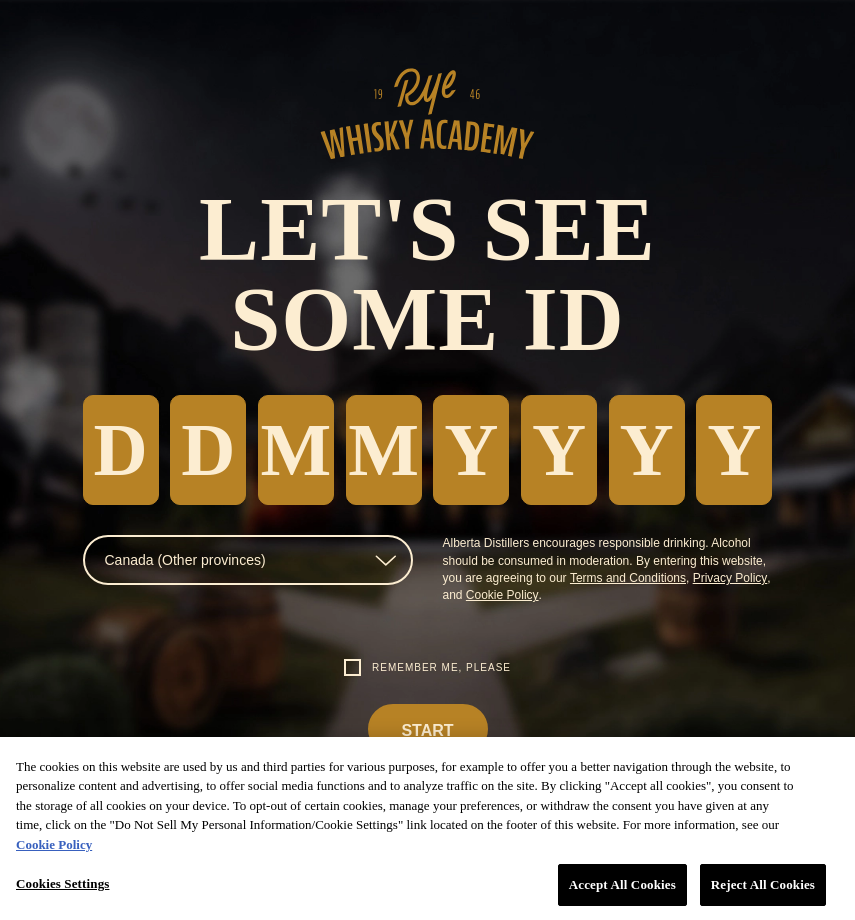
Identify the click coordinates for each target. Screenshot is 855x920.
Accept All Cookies (622, 884)
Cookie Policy (502, 595)
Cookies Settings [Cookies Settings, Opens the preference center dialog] (62, 883)
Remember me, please (441, 667)
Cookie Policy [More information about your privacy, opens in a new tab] (54, 844)
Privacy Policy (730, 578)
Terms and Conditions (628, 578)
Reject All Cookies (763, 884)
